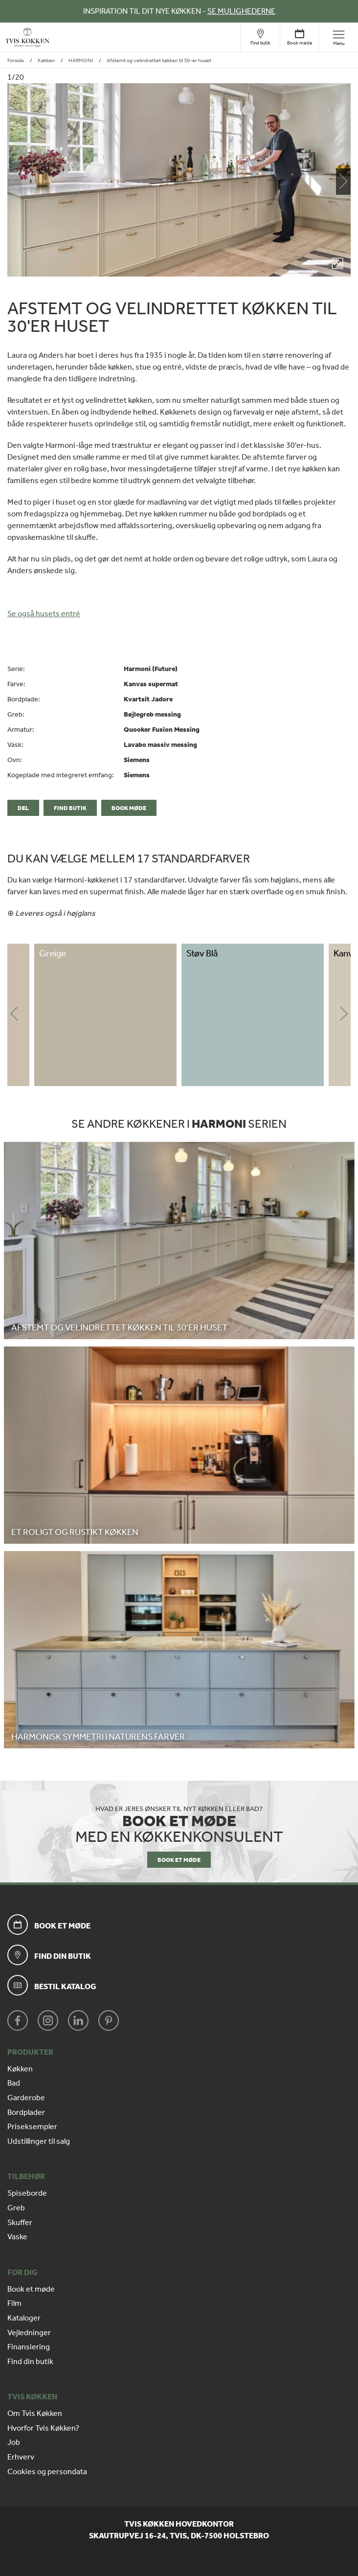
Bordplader (26, 2112)
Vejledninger (29, 2332)
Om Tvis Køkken (34, 2413)
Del (23, 808)
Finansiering (28, 2347)
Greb (16, 2208)
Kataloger (24, 2318)
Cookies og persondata (47, 2471)
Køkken (46, 60)
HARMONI (80, 60)
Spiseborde (27, 2193)
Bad (13, 2083)
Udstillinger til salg (38, 2141)
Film (14, 2303)
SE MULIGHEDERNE (241, 11)
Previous (14, 1014)
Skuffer (19, 2222)
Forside (15, 60)
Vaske (17, 2236)
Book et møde (31, 2289)
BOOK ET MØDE (179, 1860)
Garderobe (26, 2097)
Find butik (70, 808)
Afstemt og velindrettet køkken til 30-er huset (159, 60)
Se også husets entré (43, 613)
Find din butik (30, 2361)
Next (343, 1014)
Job (13, 2442)
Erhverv (20, 2457)
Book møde (129, 808)
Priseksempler (32, 2126)
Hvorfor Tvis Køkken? (43, 2428)
